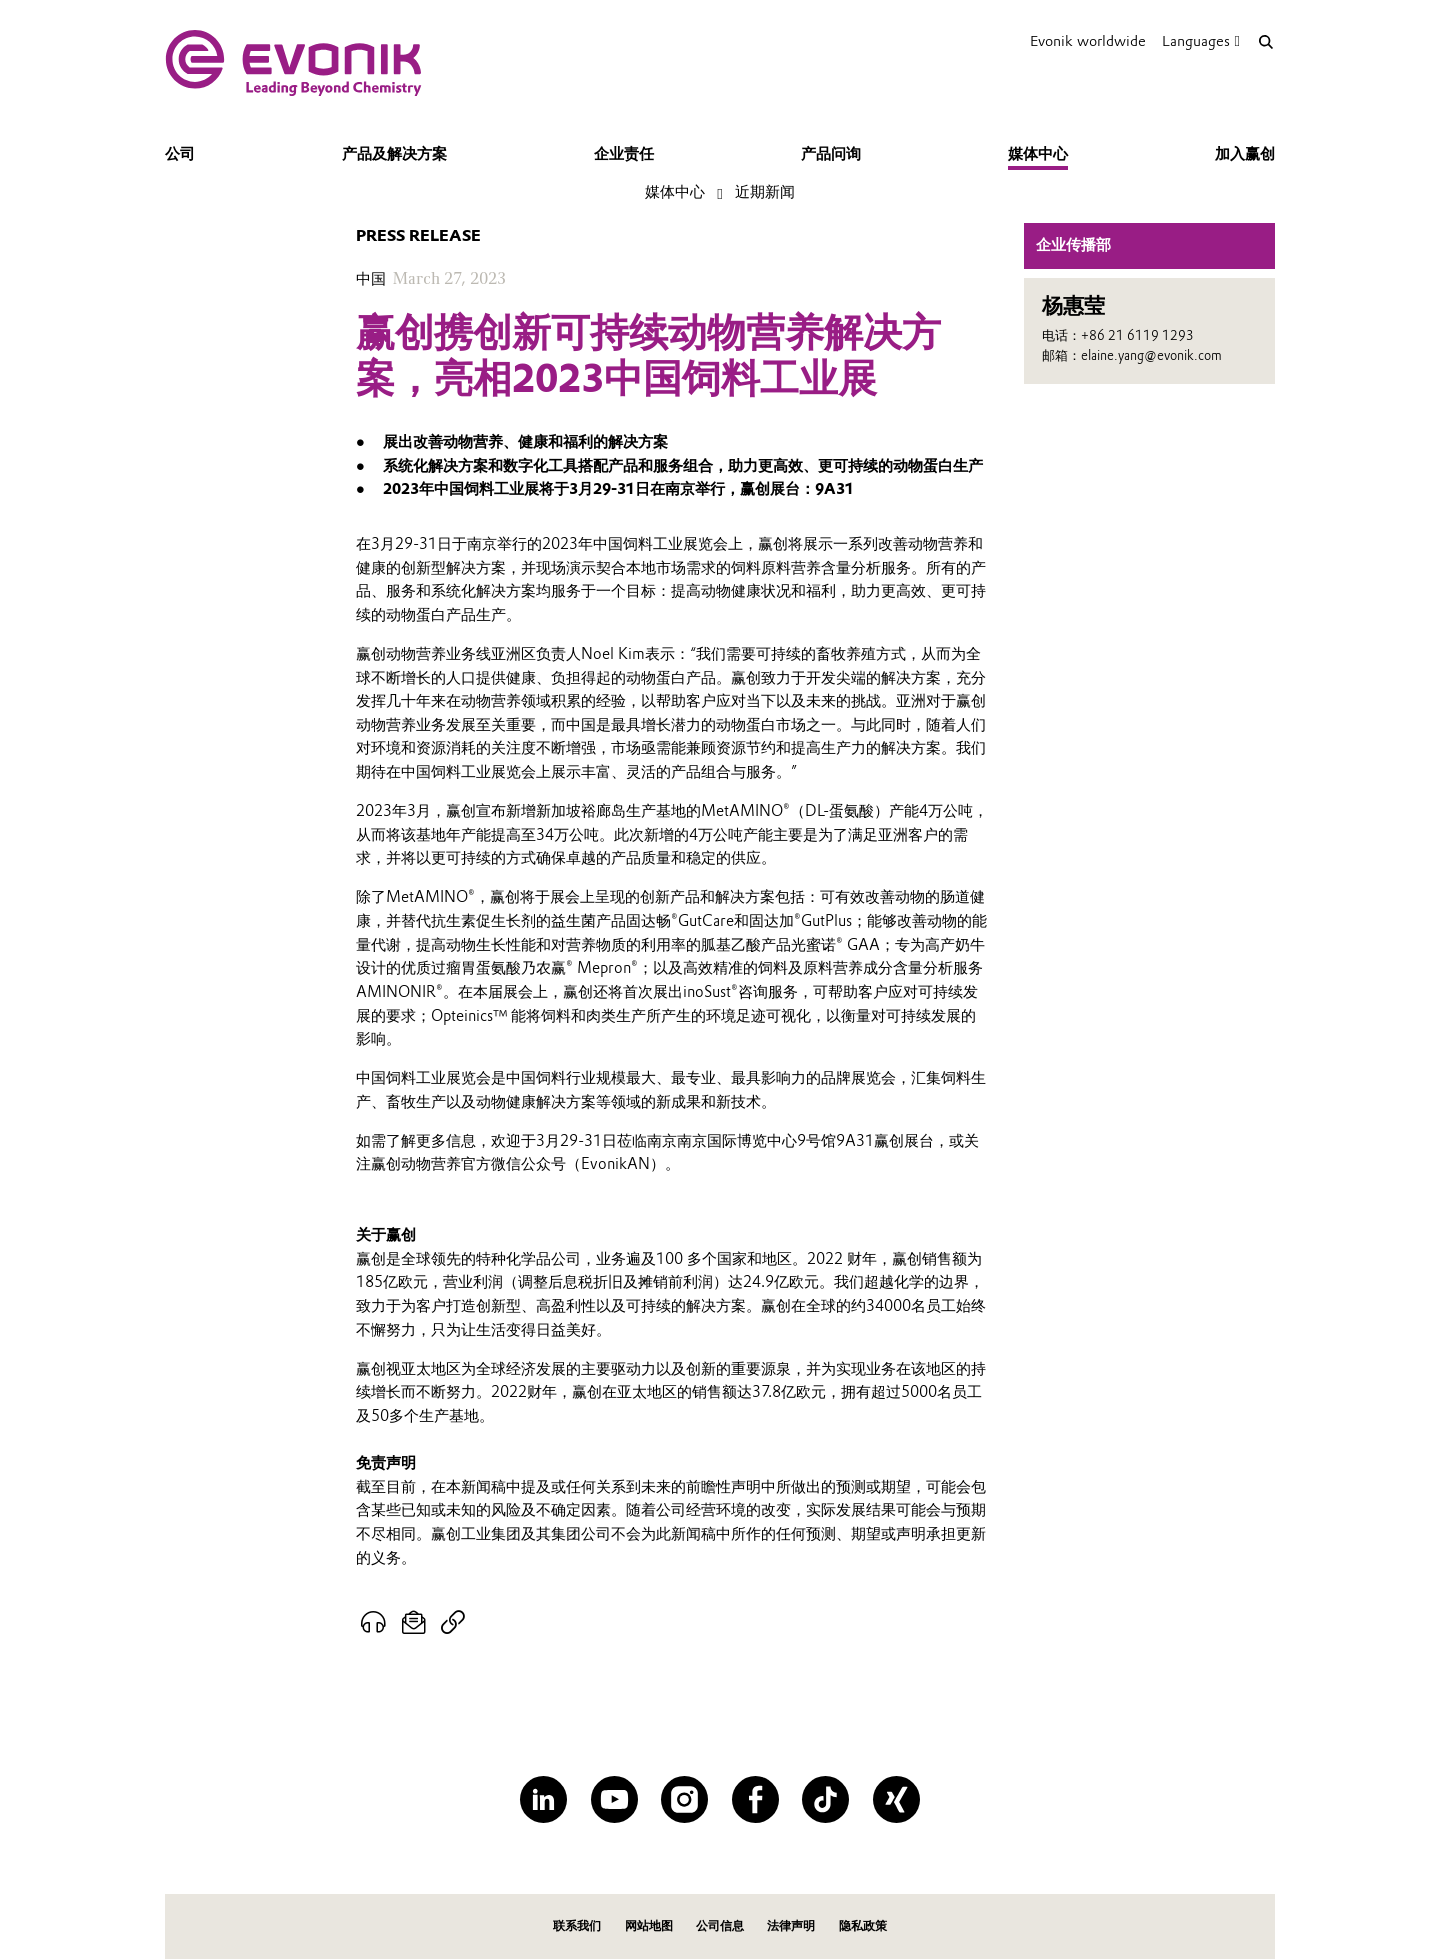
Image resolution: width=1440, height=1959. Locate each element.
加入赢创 (1245, 154)
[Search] (1265, 41)
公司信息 (720, 1925)
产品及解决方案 (394, 154)
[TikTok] (825, 1799)
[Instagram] (684, 1799)
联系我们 (577, 1925)
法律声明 (791, 1925)
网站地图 (649, 1925)
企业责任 (624, 154)
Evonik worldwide (1088, 41)
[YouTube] (614, 1799)
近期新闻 (765, 192)
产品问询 (831, 154)
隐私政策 (863, 1925)
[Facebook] (755, 1799)
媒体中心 (1038, 154)
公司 (180, 154)
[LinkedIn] (543, 1799)
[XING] (896, 1799)
